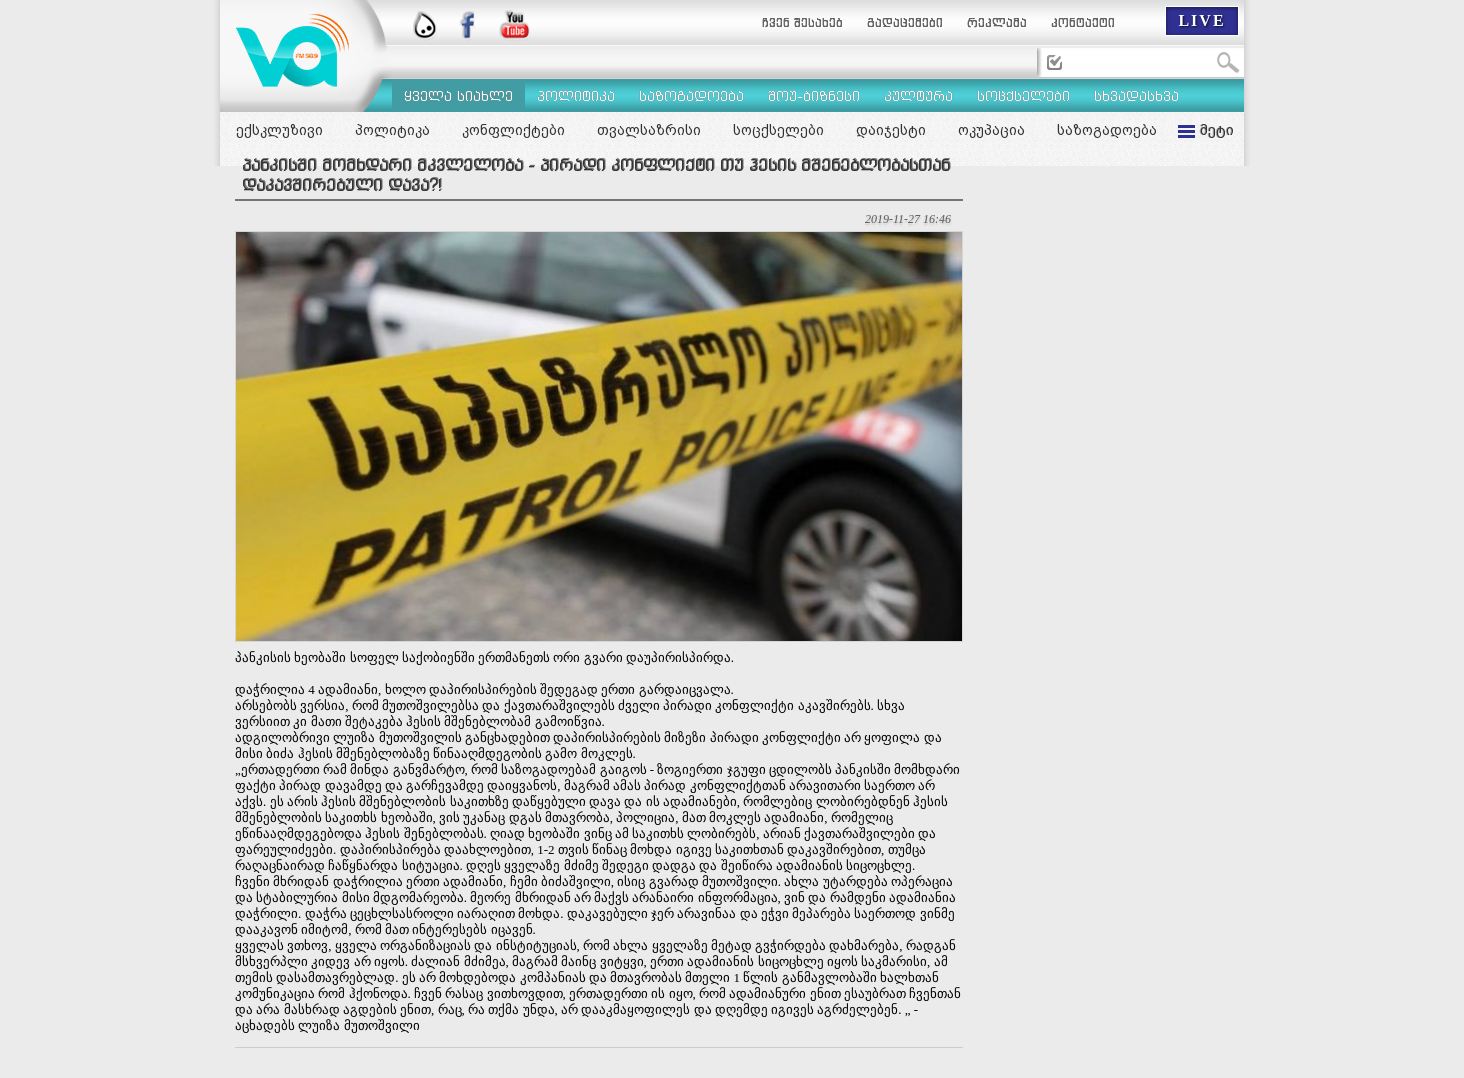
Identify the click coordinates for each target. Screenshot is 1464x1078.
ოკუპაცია (991, 130)
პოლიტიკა (392, 130)
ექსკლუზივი (279, 130)
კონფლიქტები (513, 130)
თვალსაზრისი (649, 130)
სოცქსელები (778, 130)
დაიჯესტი (891, 130)
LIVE (1201, 20)
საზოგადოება (1107, 130)
